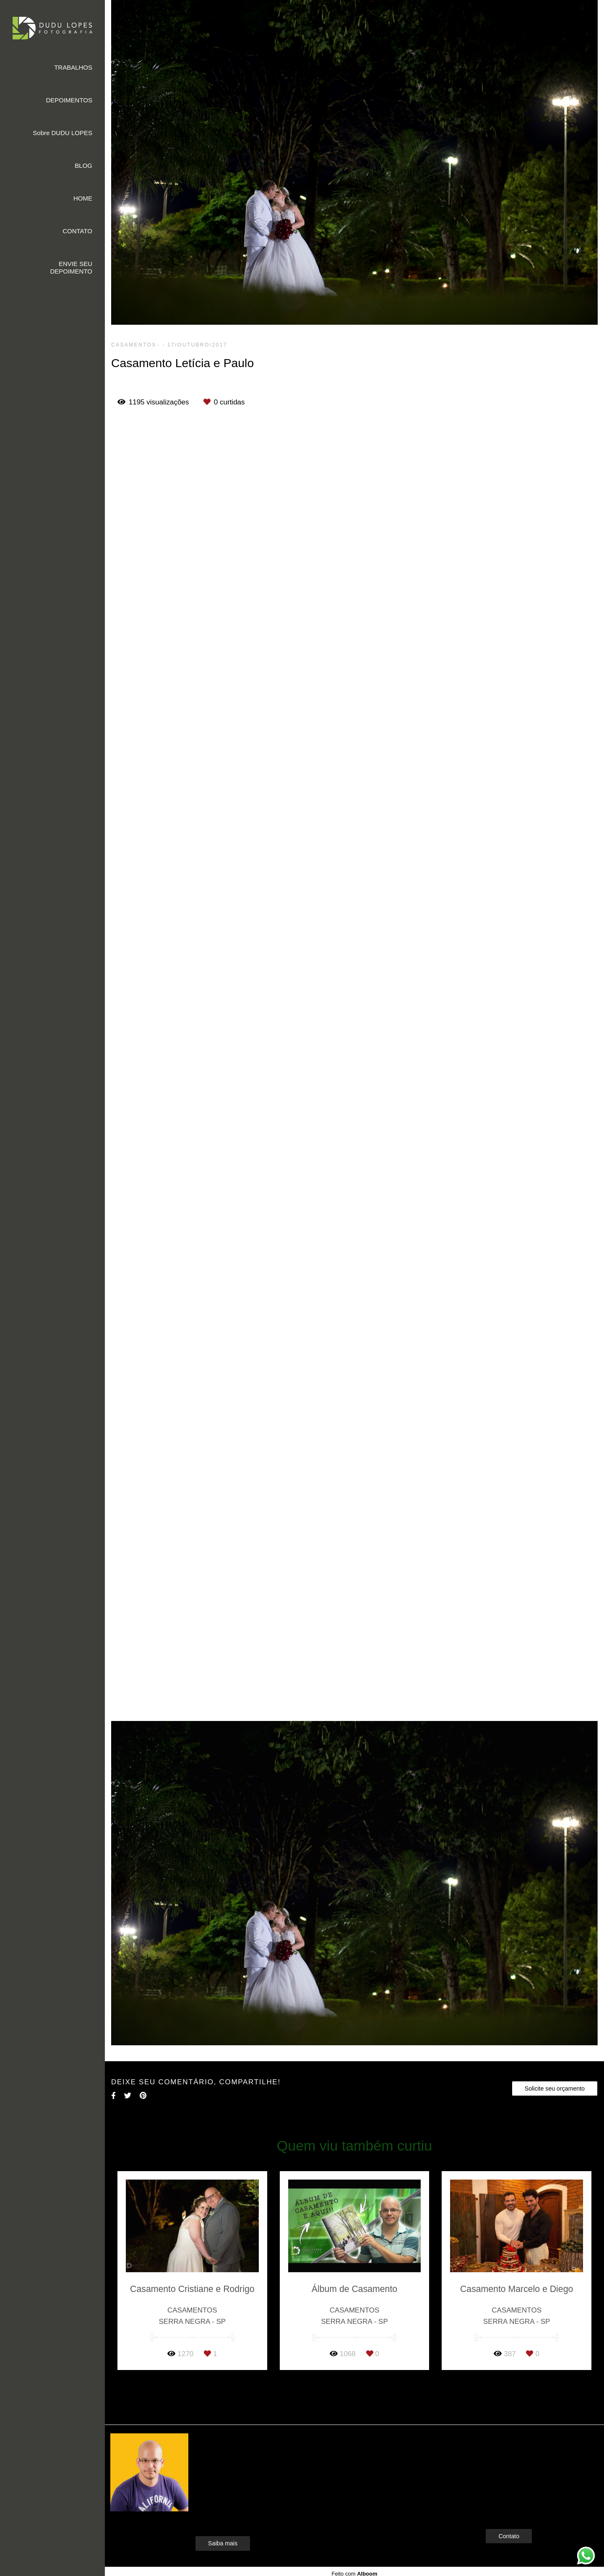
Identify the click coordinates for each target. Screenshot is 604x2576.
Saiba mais (222, 2543)
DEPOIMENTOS (69, 100)
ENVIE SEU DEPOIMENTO (71, 267)
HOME (82, 198)
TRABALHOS (73, 67)
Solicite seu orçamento (555, 2088)
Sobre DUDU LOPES (62, 132)
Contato (508, 2536)
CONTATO (77, 231)
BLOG (83, 165)
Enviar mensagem (523, 2455)
